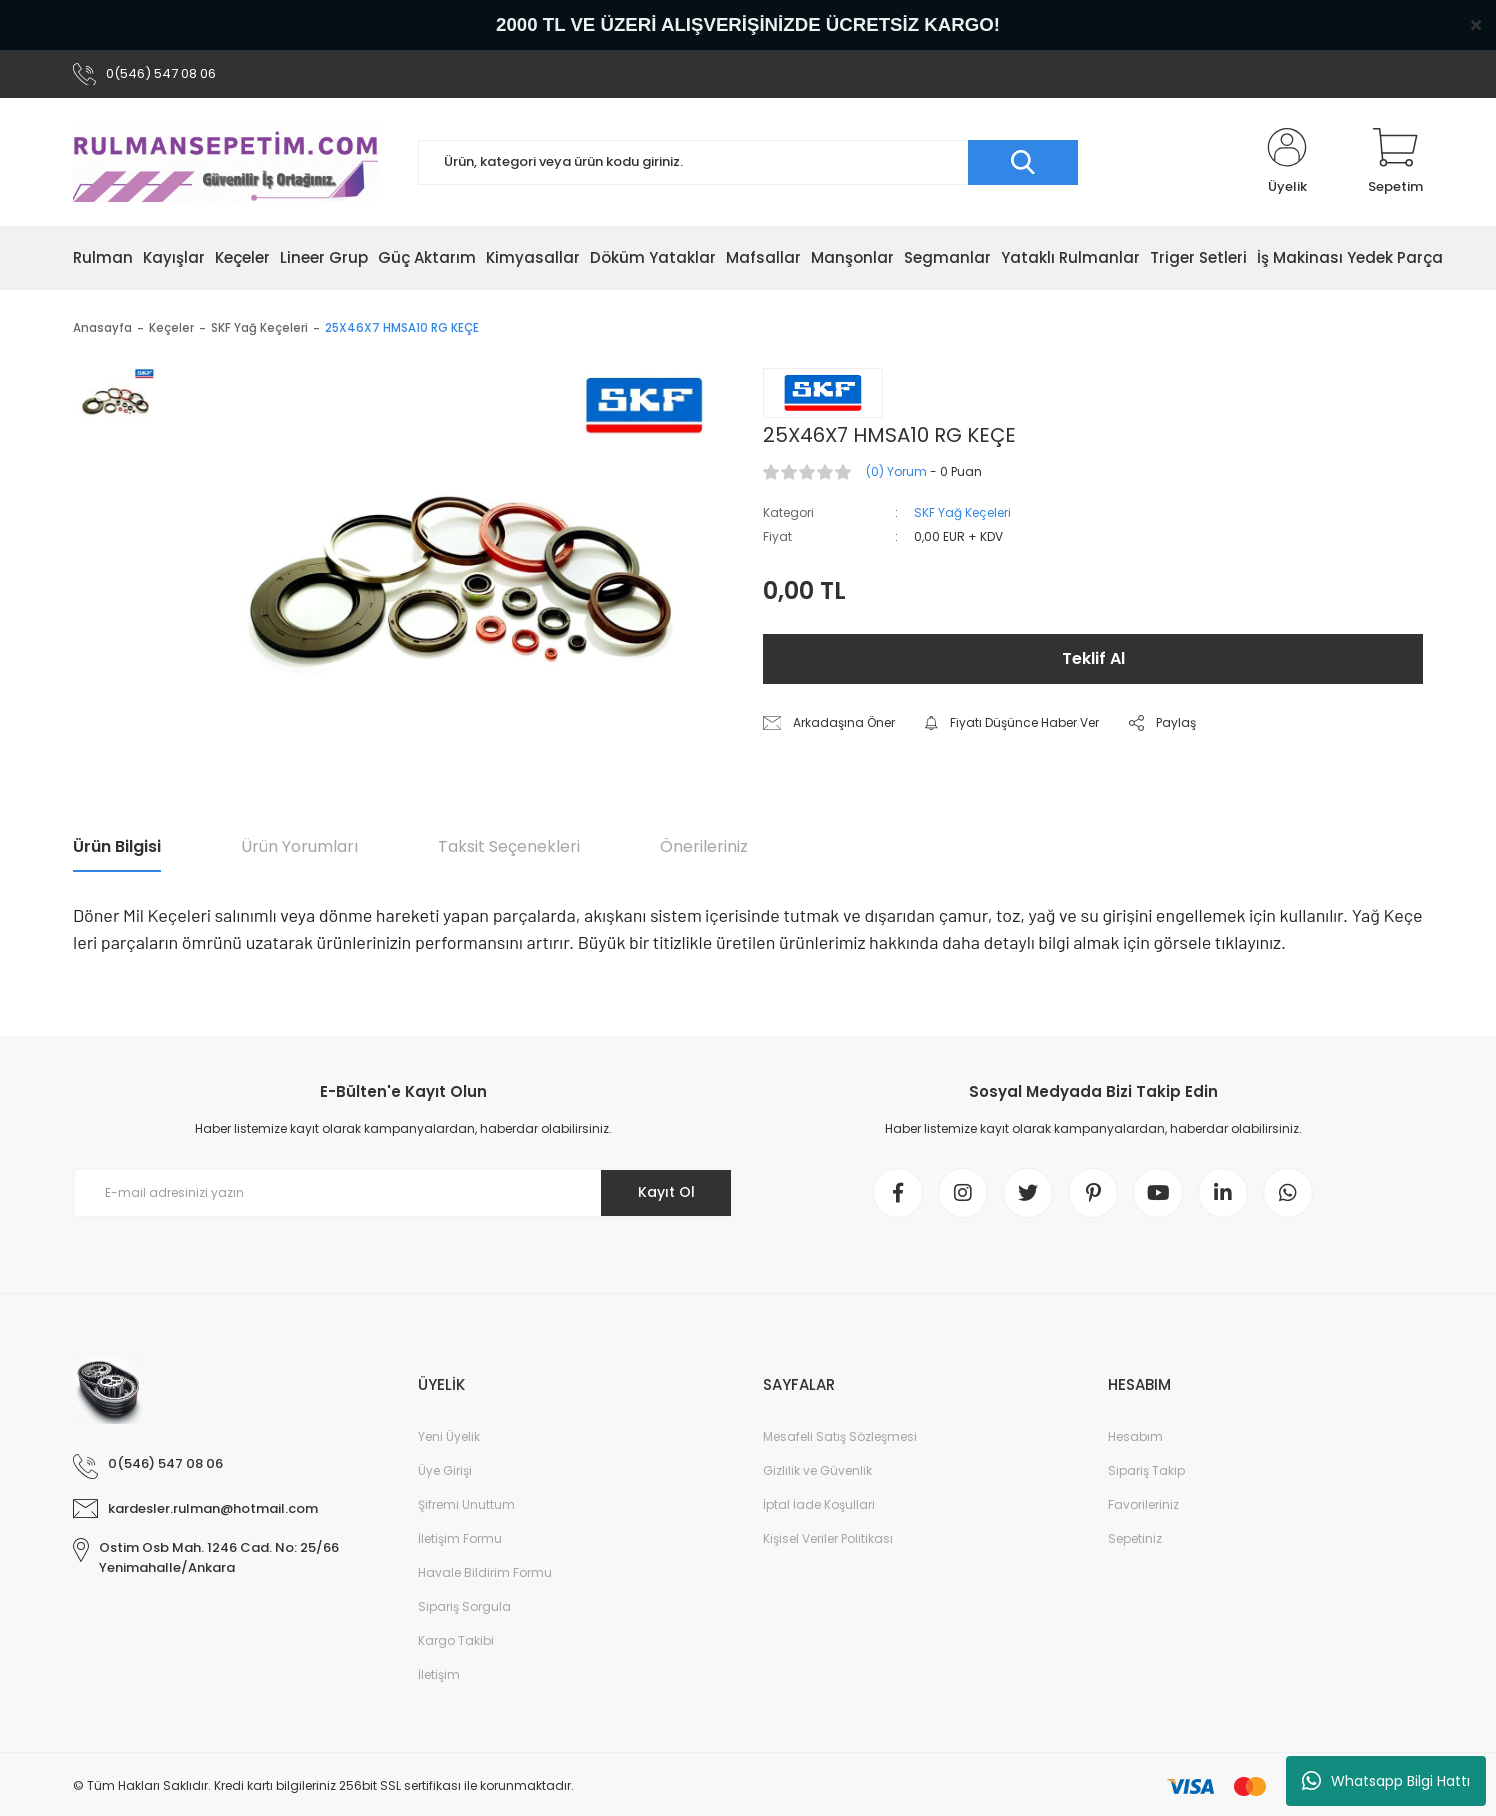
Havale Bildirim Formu (485, 1572)
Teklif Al (1093, 658)
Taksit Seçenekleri (509, 846)
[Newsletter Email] (403, 1193)
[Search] (748, 162)
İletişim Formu (460, 1538)
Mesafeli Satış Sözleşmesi (840, 1436)
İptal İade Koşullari (819, 1504)
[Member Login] (1287, 162)
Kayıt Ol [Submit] (666, 1192)
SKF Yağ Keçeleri (962, 512)
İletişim (439, 1674)
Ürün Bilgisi (117, 846)
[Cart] (1395, 162)
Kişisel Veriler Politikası (828, 1538)
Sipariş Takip (1146, 1470)
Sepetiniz (1135, 1538)
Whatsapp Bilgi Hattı (1386, 1781)
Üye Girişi (445, 1470)
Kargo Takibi (456, 1640)
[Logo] (225, 162)
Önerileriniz (704, 846)
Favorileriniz (1143, 1504)
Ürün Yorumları (299, 846)
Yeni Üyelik (449, 1436)
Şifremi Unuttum (466, 1504)
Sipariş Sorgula (464, 1606)
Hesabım (1135, 1436)
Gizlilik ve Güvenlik (817, 1470)
